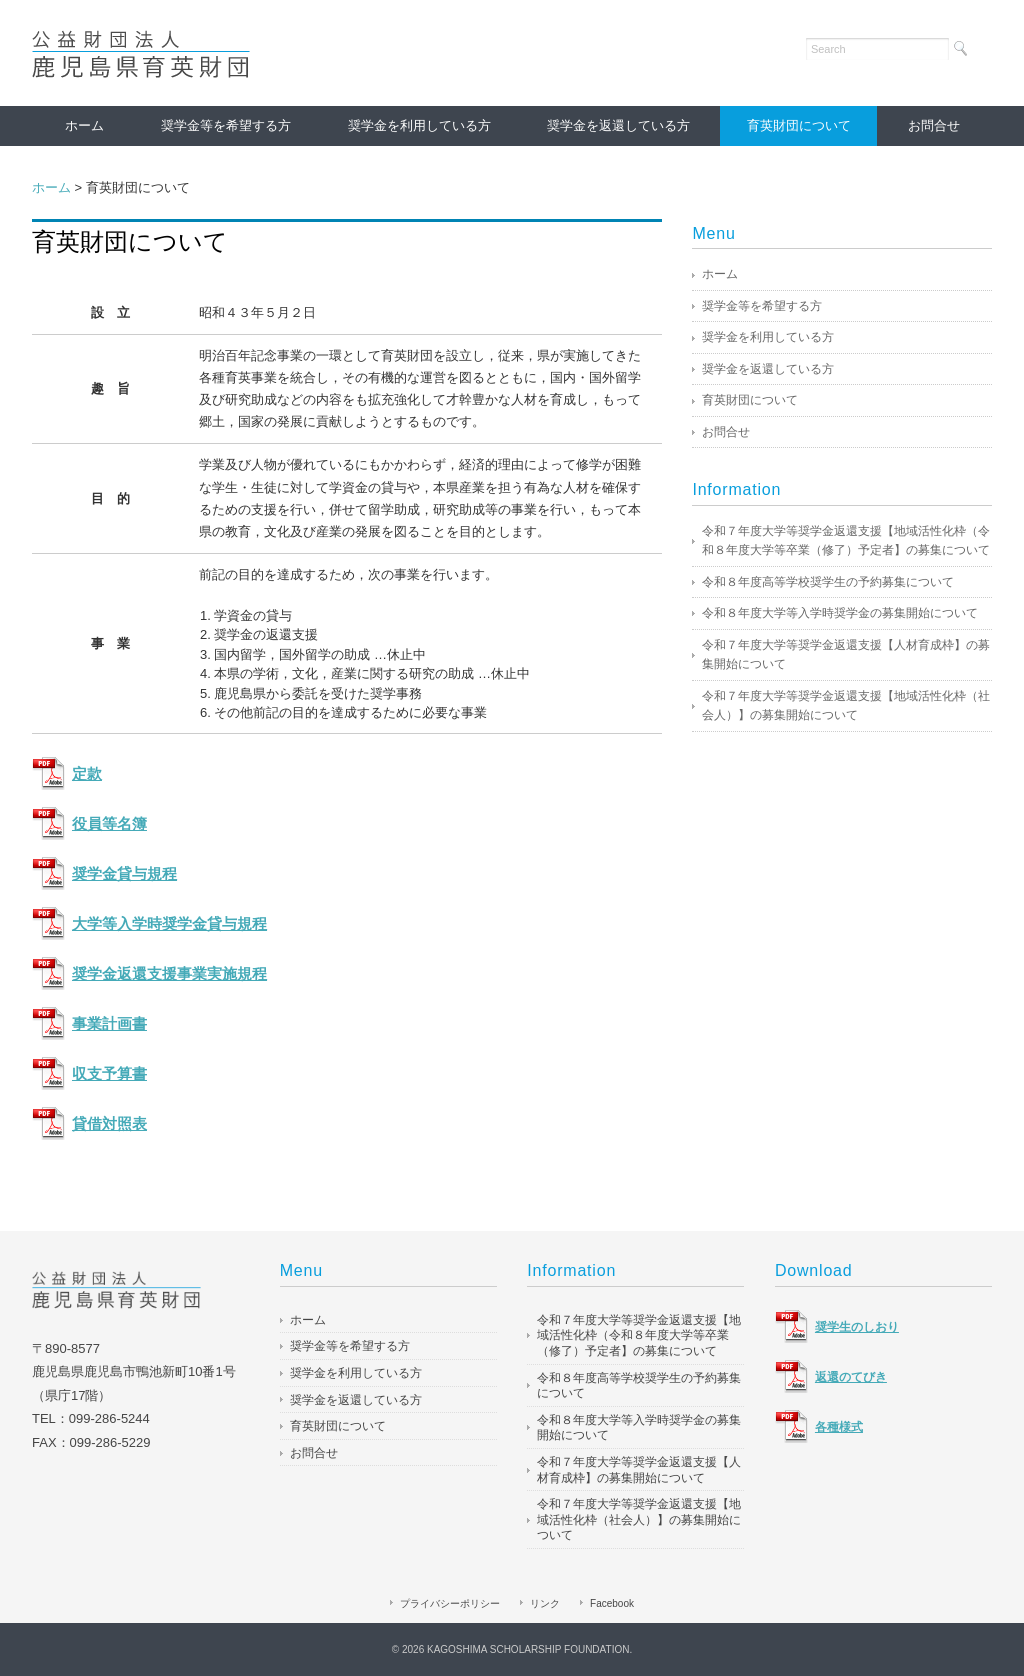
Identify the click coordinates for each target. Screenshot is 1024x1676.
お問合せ (934, 125)
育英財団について (799, 125)
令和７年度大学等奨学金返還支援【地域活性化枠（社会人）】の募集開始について (846, 706)
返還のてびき (851, 1377)
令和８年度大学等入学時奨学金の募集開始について (840, 613)
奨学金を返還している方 (618, 125)
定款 (87, 774)
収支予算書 (109, 1074)
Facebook (612, 1603)
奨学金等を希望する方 (226, 125)
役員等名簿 (109, 824)
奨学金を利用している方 (419, 125)
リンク (545, 1603)
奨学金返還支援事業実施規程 (169, 974)
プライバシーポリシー (450, 1603)
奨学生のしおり (857, 1327)
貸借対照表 (109, 1124)
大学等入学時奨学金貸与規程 (169, 924)
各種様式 (839, 1427)
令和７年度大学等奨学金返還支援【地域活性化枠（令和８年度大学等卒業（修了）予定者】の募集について (846, 541)
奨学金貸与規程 (124, 874)
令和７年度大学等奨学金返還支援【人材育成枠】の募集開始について (846, 655)
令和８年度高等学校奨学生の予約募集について (828, 582)
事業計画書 (109, 1024)
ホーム (84, 125)
